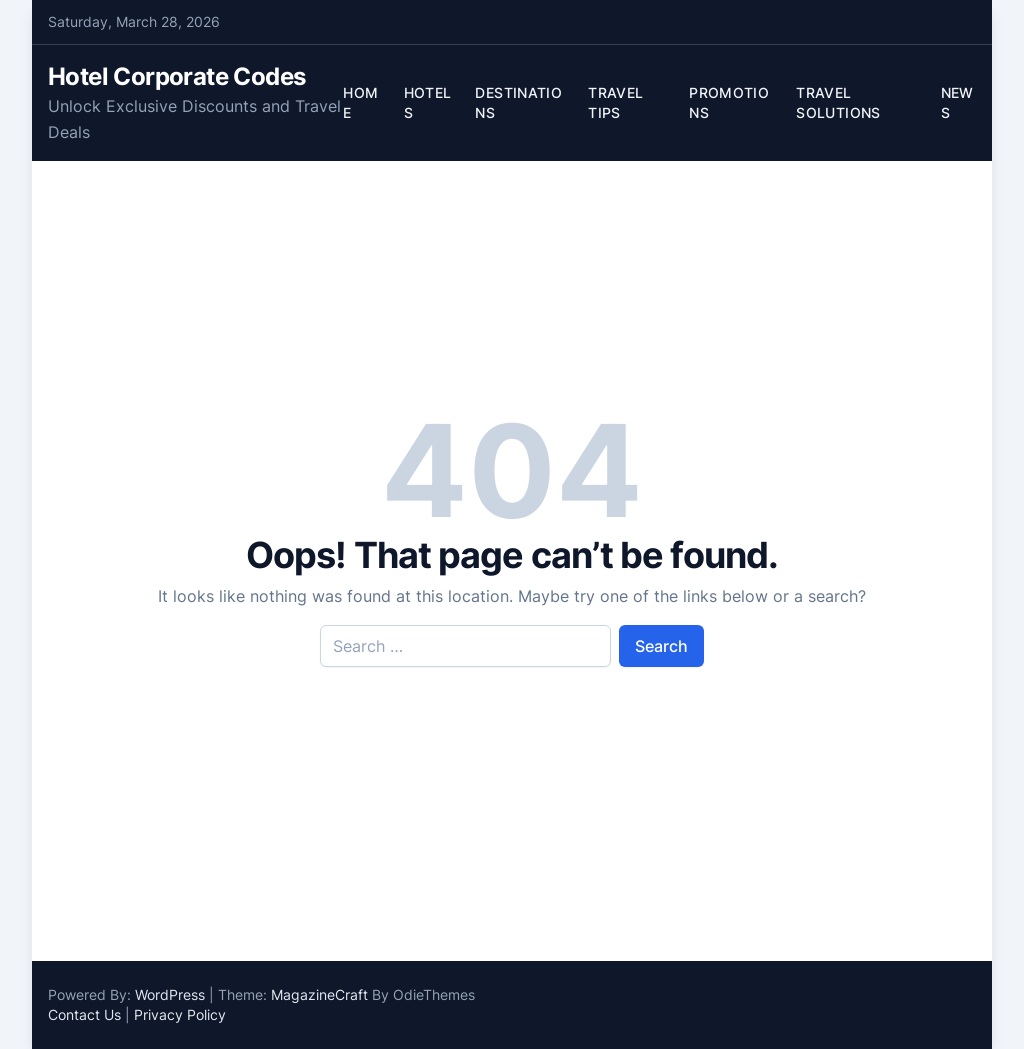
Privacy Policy (180, 1014)
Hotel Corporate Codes (176, 76)
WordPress (170, 994)
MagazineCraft (319, 994)
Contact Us (84, 1014)
